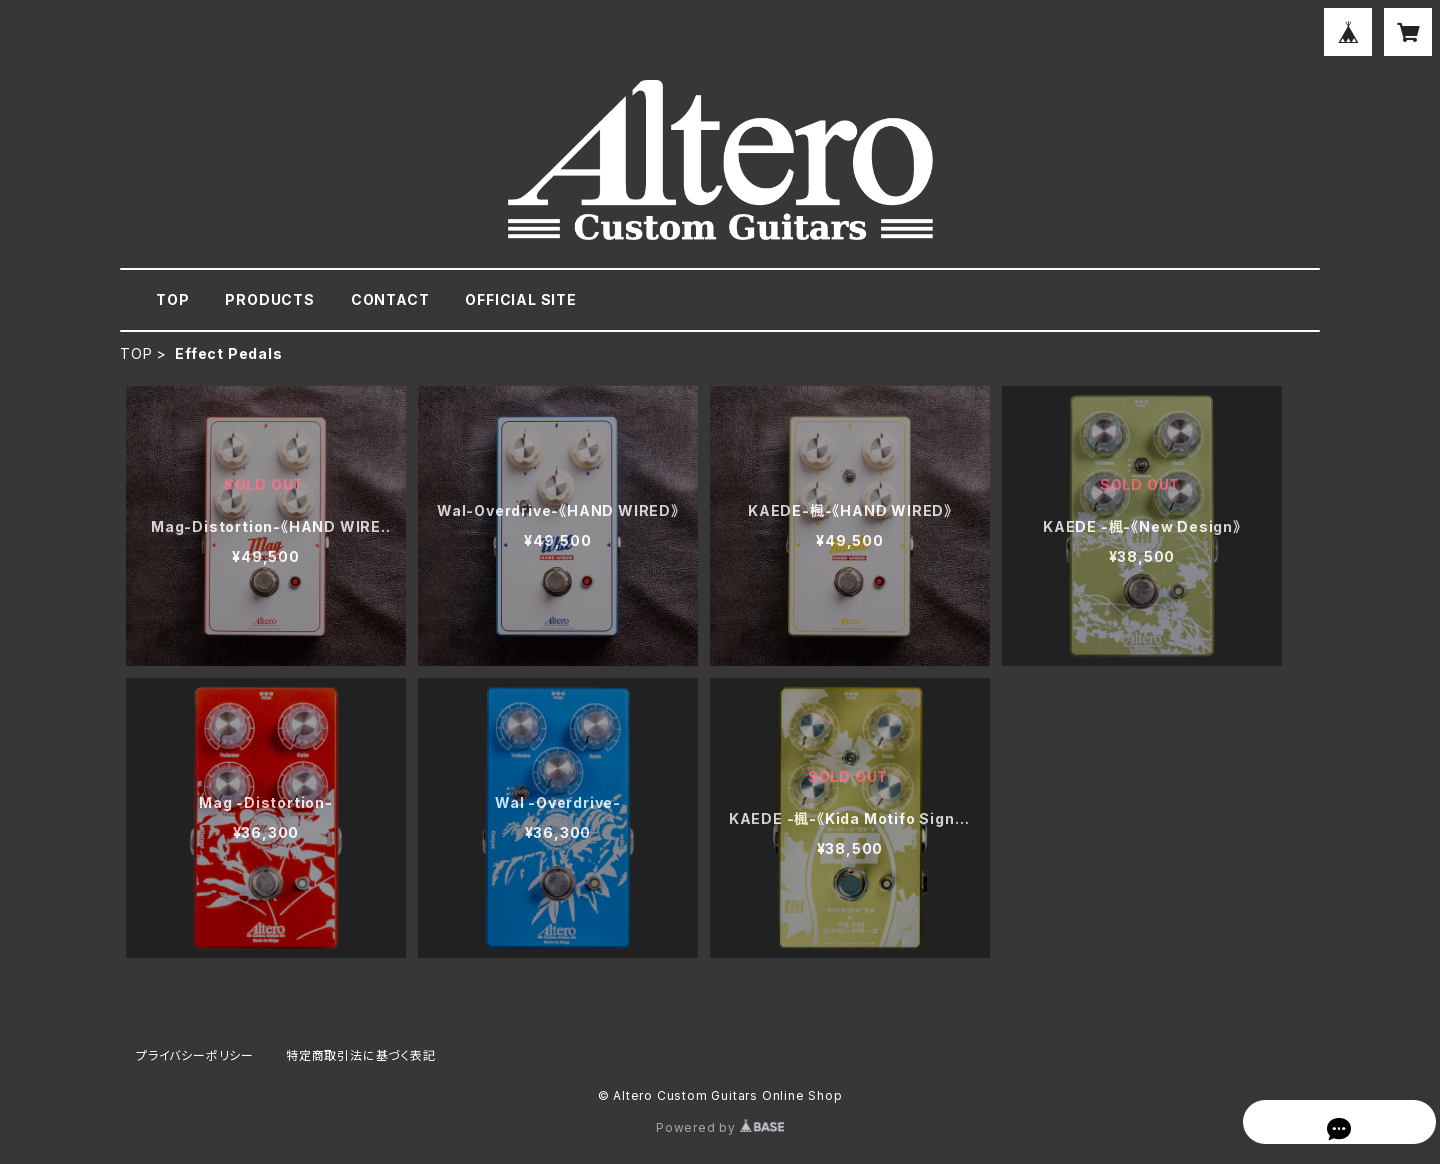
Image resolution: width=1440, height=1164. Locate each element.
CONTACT (390, 299)
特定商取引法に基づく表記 (361, 1055)
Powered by (720, 1127)
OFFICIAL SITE (520, 299)
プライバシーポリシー (195, 1055)
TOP (172, 299)
